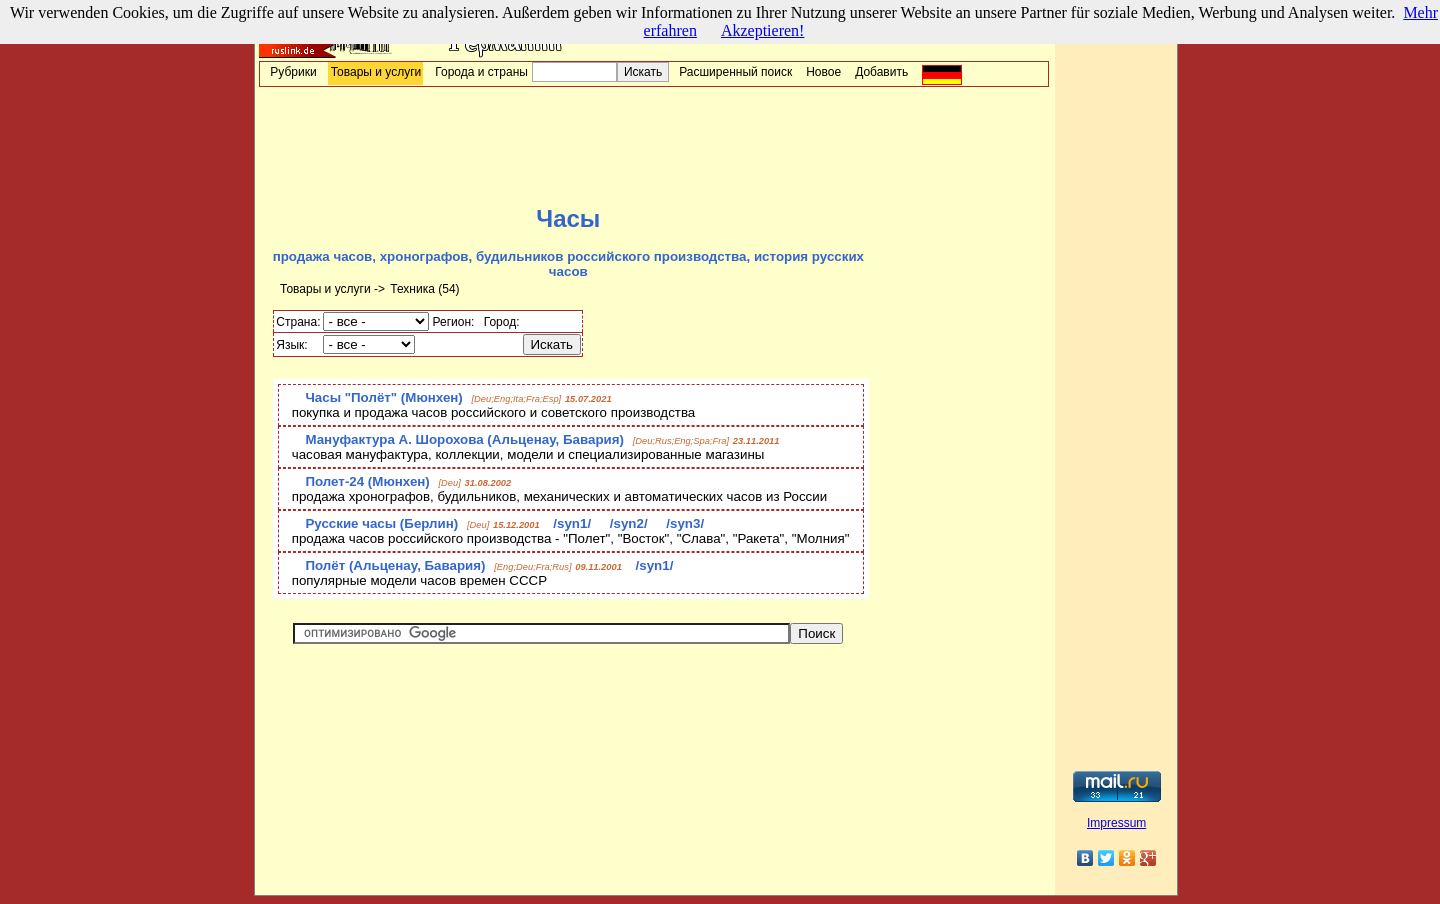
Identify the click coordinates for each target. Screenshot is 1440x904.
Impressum (1116, 823)
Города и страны (481, 72)
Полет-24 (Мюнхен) (367, 481)
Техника (412, 289)
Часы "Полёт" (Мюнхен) (383, 397)
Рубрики (293, 72)
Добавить (881, 72)
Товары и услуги (376, 72)
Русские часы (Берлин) (381, 523)
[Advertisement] (654, 146)
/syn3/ (685, 523)
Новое (823, 72)
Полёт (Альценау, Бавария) (395, 565)
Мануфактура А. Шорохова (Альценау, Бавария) (464, 439)
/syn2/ (631, 523)
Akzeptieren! (763, 30)
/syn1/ (574, 523)
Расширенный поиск (735, 72)
